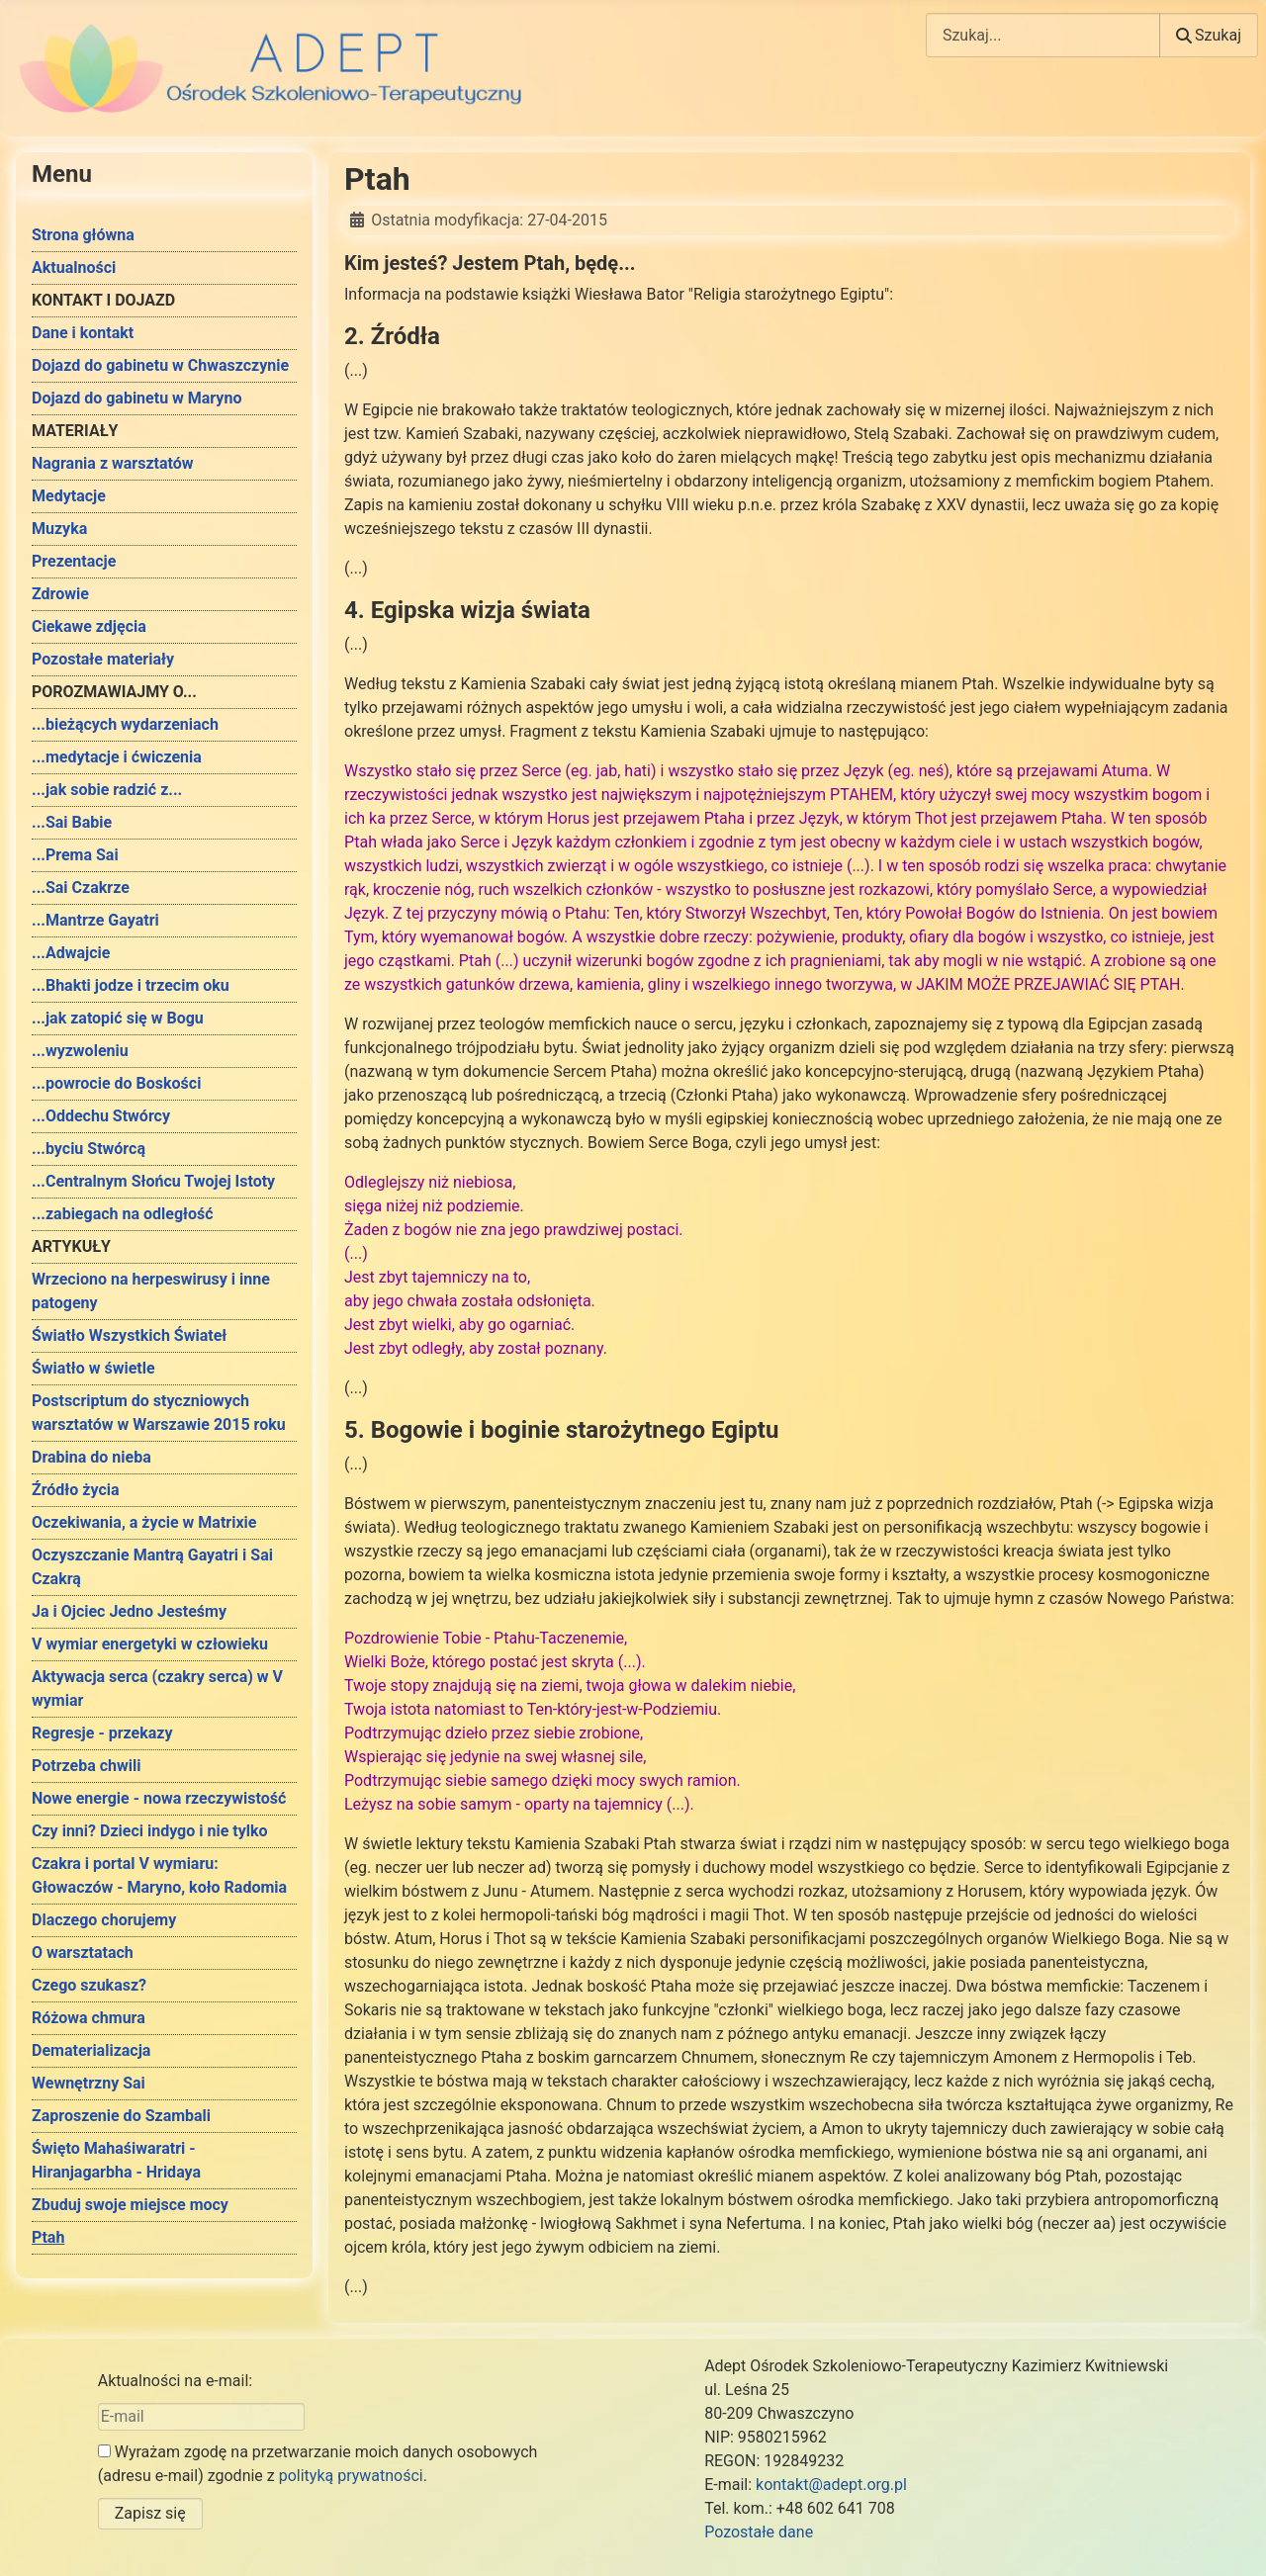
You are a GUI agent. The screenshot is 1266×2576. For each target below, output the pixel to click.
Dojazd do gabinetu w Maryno (136, 398)
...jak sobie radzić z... (107, 789)
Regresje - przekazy (102, 1733)
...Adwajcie (71, 952)
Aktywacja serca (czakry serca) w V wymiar (157, 1688)
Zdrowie (60, 593)
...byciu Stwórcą (88, 1148)
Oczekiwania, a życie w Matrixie (144, 1522)
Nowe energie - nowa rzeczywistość (159, 1798)
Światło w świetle (93, 1368)
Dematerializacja (91, 2050)
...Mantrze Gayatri (95, 920)
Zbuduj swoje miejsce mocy (130, 2204)
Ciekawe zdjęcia (89, 626)
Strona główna (83, 234)
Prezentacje (74, 561)
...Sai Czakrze (81, 887)
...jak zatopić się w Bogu (118, 1018)
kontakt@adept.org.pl (831, 2484)
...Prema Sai (75, 854)
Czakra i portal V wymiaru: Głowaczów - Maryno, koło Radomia (159, 1875)
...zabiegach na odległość (123, 1213)
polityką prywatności (351, 2475)
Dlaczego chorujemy (104, 1919)
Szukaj (1208, 35)
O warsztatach (83, 1952)
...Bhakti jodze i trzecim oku (130, 985)
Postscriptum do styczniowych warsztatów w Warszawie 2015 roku (159, 1412)
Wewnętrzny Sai (88, 2083)
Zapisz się (150, 2513)
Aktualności (74, 267)
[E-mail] (201, 2417)
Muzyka (59, 528)
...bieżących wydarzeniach (125, 724)
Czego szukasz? (89, 1985)
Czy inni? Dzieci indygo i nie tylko (150, 1830)
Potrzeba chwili (86, 1765)
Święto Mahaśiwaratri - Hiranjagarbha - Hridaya (116, 2160)
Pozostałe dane (758, 2532)
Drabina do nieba (91, 1457)
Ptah (48, 2237)
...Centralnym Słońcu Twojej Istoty (153, 1181)
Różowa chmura (88, 2017)
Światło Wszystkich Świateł (129, 1335)
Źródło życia (76, 1489)
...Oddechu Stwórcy (101, 1116)
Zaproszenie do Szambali (121, 2115)
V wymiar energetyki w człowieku (150, 1644)
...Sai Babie (72, 822)
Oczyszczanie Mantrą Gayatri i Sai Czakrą (152, 1567)
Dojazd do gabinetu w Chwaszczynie (160, 365)
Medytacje (69, 496)
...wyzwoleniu (80, 1050)
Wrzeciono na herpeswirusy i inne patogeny (151, 1291)
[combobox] (1043, 35)
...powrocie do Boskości (116, 1083)
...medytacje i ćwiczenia (117, 757)
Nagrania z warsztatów (113, 463)
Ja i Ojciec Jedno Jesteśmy (129, 1611)
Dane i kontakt (83, 332)
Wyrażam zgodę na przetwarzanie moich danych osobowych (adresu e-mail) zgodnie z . (318, 2464)
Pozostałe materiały (103, 659)
